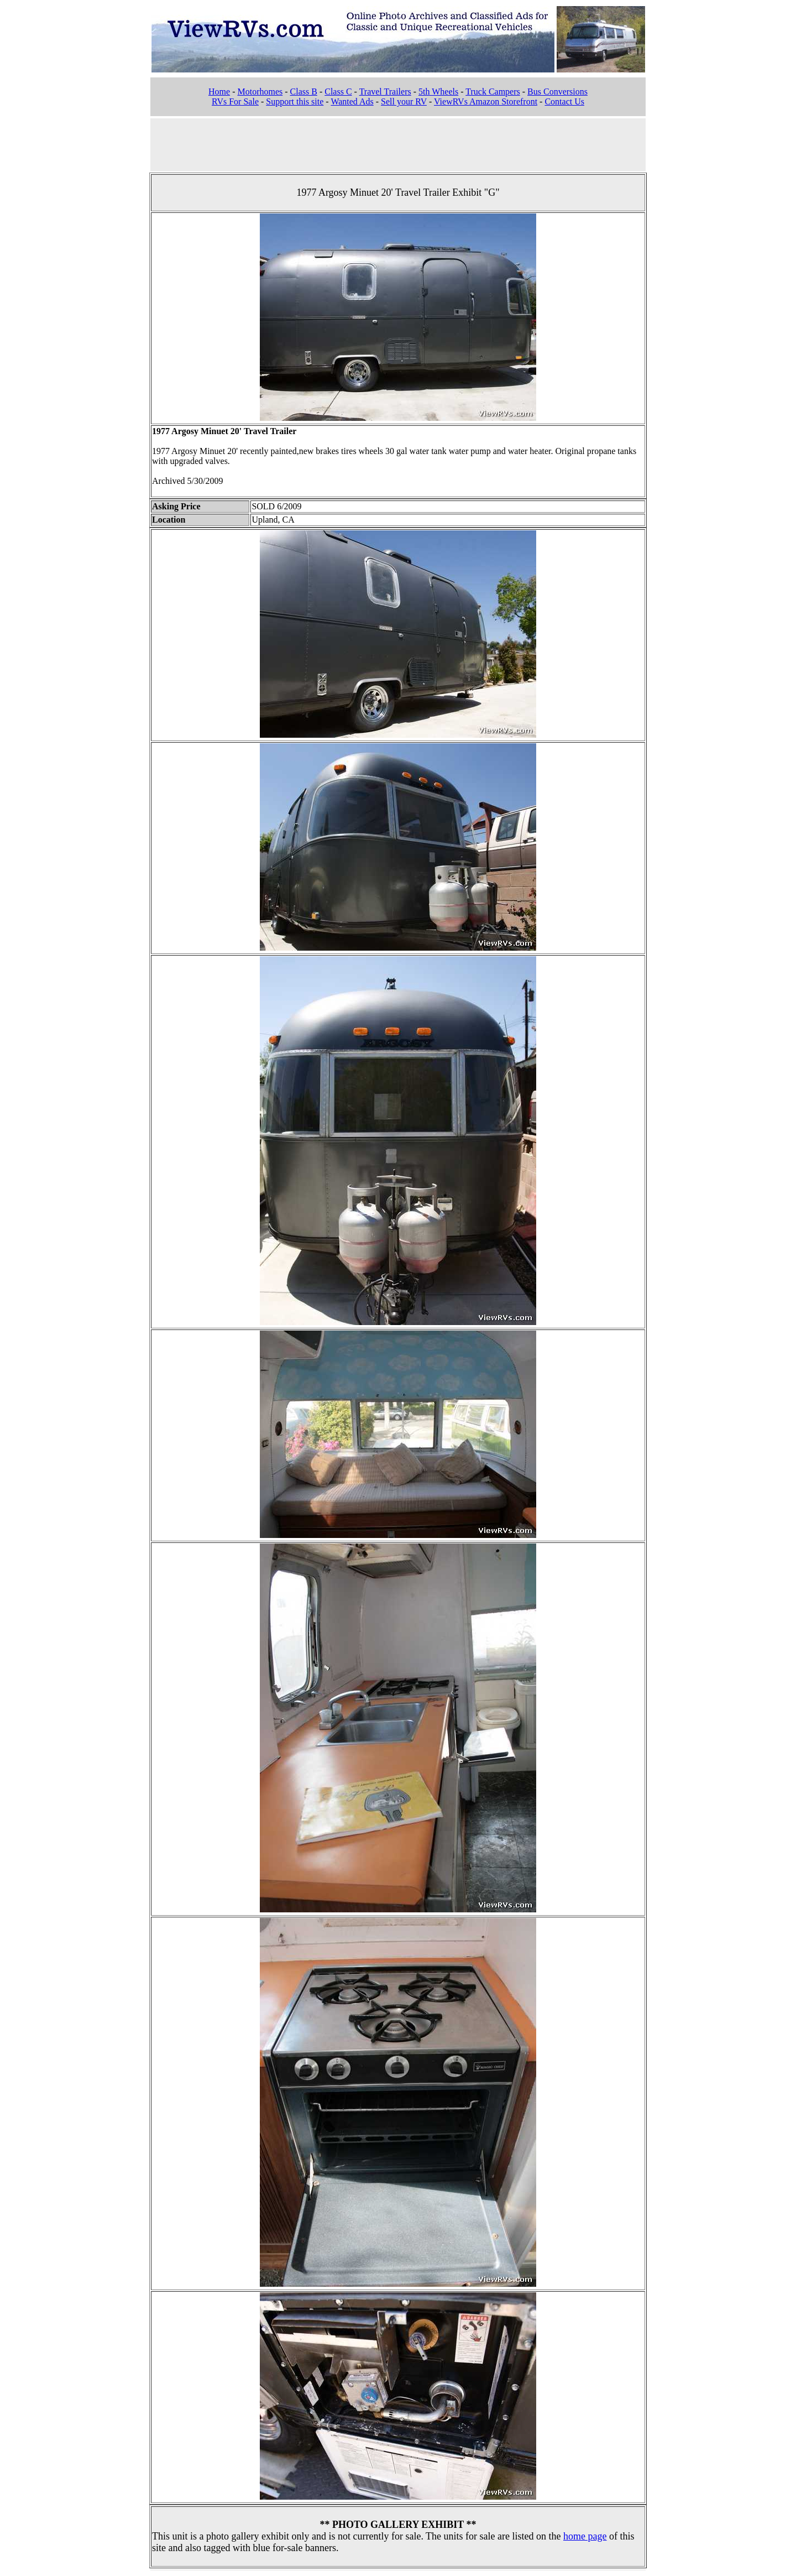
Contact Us (564, 101)
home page (584, 2536)
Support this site (294, 101)
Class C (338, 91)
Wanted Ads (352, 101)
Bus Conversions (557, 91)
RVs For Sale (235, 101)
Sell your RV (404, 101)
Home (219, 91)
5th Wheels (438, 91)
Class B (303, 91)
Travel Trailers (385, 91)
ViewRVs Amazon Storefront (485, 101)
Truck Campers (492, 91)
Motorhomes (259, 91)
